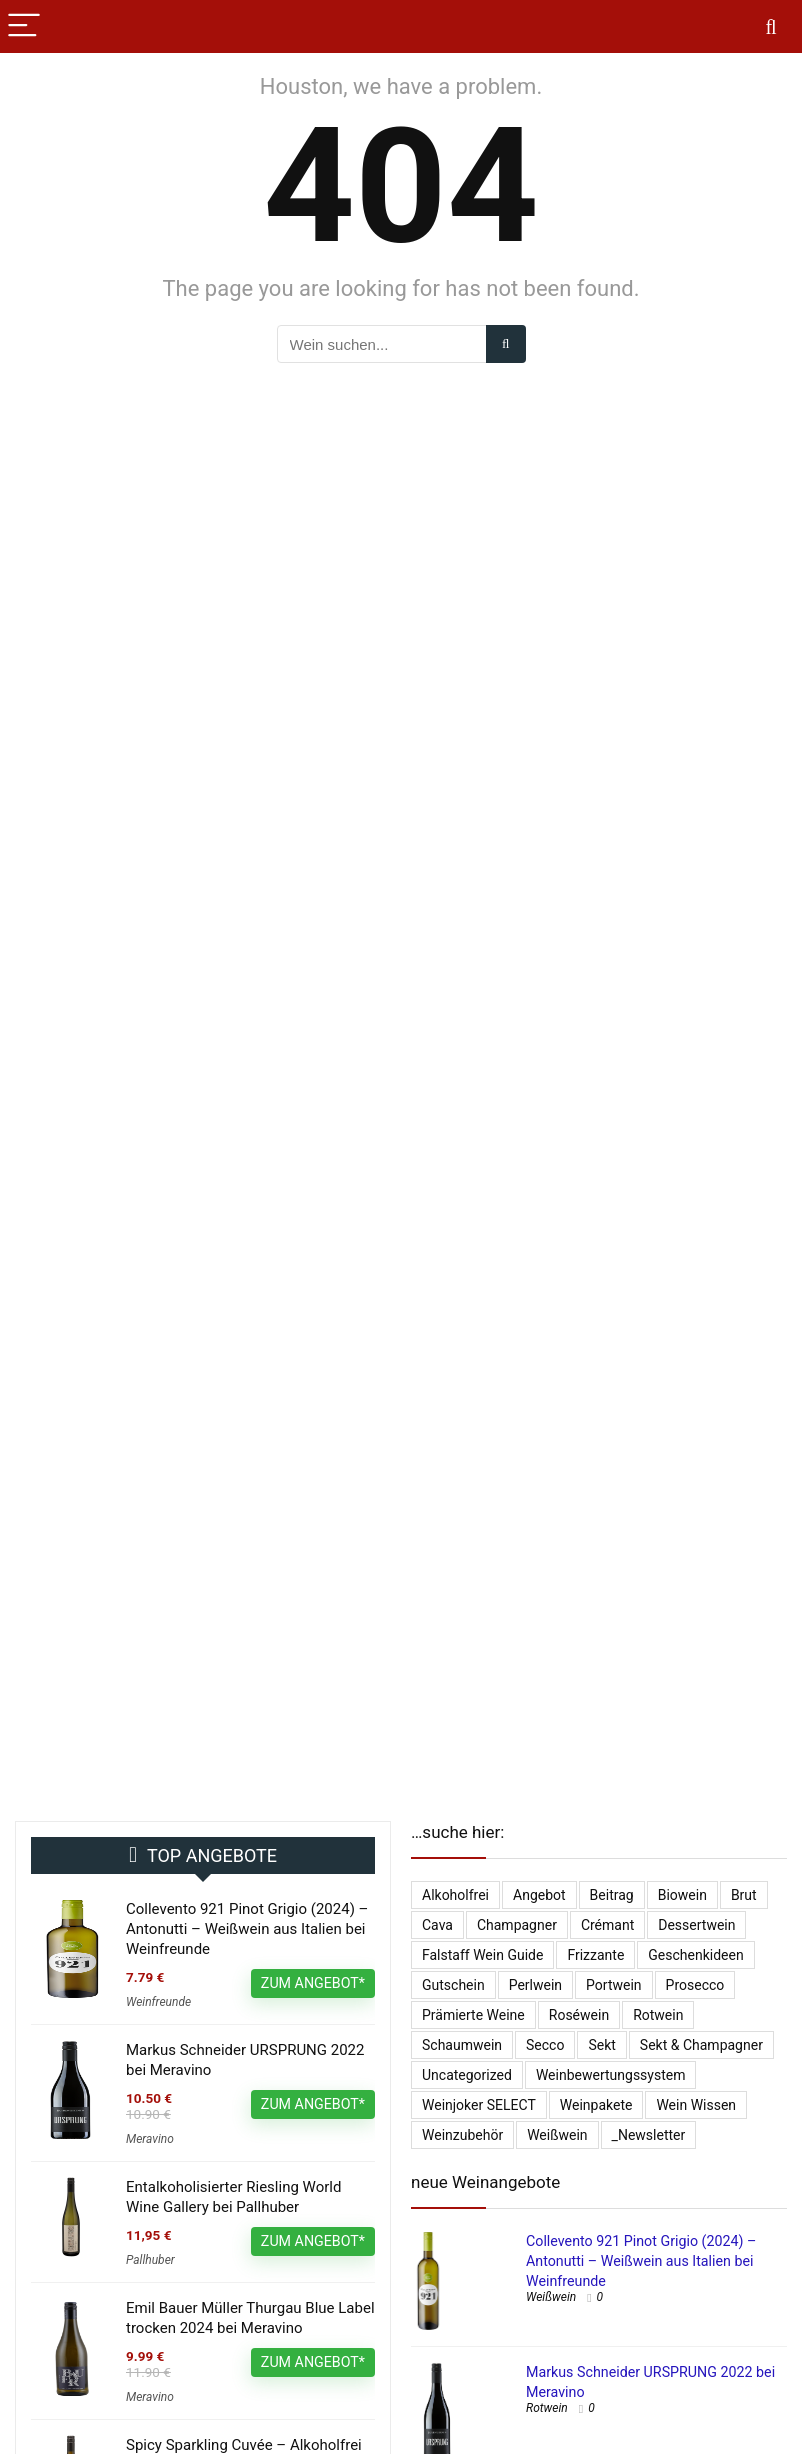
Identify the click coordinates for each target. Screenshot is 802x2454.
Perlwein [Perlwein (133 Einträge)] (535, 1985)
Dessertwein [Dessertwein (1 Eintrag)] (696, 1925)
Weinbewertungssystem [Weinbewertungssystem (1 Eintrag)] (611, 2075)
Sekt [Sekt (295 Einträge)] (601, 2045)
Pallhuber (150, 2260)
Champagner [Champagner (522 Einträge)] (517, 1925)
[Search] (771, 26)
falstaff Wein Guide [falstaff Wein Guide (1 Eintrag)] (482, 1955)
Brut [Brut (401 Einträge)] (744, 1895)
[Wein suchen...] (505, 344)
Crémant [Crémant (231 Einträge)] (607, 1925)
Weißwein (551, 2297)
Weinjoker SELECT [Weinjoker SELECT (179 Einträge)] (479, 2105)
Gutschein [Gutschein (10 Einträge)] (453, 1985)
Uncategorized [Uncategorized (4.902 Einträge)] (467, 2075)
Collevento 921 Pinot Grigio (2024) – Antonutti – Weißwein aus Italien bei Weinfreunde (247, 1929)
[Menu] (24, 26)
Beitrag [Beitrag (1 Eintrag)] (612, 1895)
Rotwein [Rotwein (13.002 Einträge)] (658, 2015)
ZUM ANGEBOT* (313, 1983)
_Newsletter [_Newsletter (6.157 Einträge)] (649, 2135)
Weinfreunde (158, 2002)
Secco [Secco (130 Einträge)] (545, 2045)
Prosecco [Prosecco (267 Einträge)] (695, 1985)
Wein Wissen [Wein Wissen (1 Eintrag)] (696, 2105)
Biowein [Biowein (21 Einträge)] (682, 1895)
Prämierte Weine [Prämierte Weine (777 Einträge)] (473, 2015)
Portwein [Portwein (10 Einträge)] (613, 1985)
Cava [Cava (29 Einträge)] (437, 1925)
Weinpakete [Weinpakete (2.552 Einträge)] (596, 2105)
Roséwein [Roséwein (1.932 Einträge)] (579, 2015)
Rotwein (547, 2408)
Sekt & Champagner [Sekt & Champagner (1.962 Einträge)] (701, 2045)
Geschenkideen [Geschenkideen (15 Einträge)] (695, 1955)
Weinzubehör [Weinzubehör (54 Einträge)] (462, 2135)
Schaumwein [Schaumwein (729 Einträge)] (462, 2045)
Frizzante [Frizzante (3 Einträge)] (595, 1955)
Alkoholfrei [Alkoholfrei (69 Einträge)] (455, 1895)
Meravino (150, 2139)
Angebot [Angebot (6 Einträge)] (539, 1895)
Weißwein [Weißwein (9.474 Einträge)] (557, 2135)
